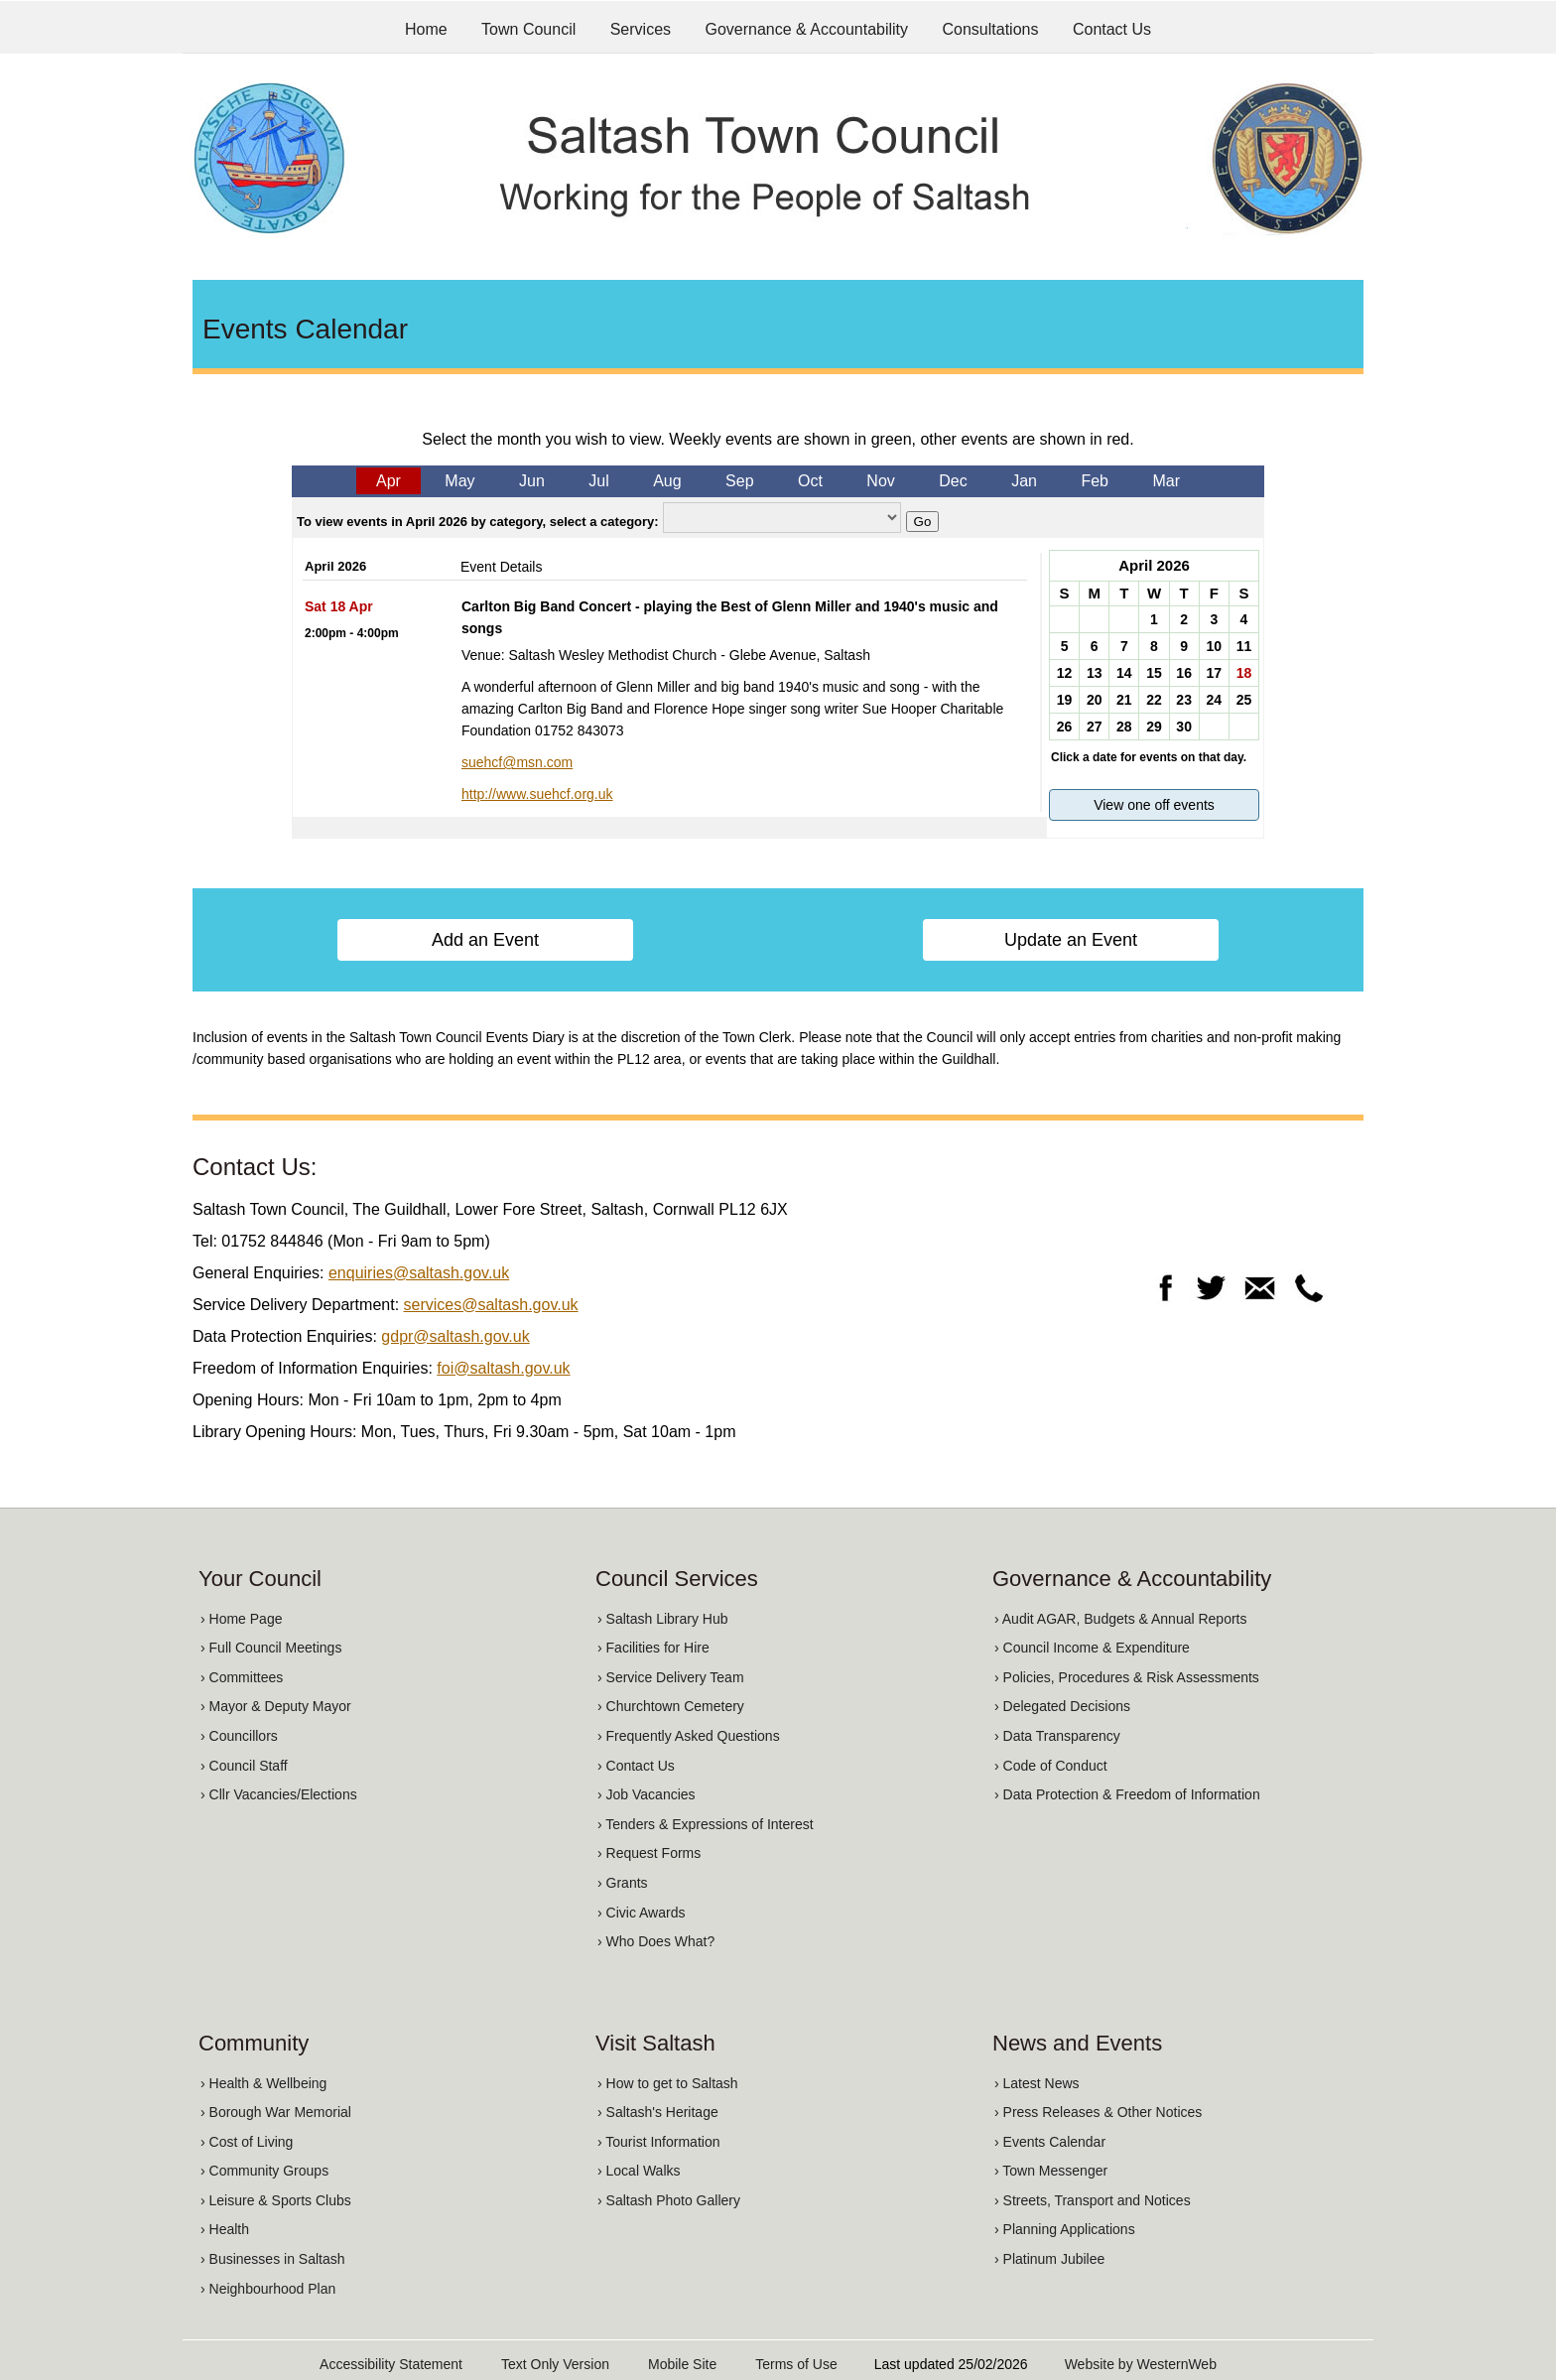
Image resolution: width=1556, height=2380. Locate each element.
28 (1124, 726)
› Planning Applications (1064, 2229)
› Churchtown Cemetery (670, 1706)
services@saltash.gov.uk (491, 1304)
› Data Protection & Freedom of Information (1127, 1794)
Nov (880, 480)
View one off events (1154, 805)
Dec (953, 480)
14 (1124, 673)
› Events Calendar (1049, 2142)
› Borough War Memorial (275, 2112)
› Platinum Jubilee (1049, 2259)
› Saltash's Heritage (657, 2112)
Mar (1166, 480)
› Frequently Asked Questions (688, 1736)
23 (1184, 700)
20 (1094, 700)
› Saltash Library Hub (662, 1619)
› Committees (241, 1677)
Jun (532, 480)
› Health (224, 2229)
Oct (810, 480)
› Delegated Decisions (1062, 1706)
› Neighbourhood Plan (267, 2289)
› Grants (622, 1883)
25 (1244, 700)
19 (1065, 700)
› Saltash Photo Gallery (668, 2200)
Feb (1094, 480)
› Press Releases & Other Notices (1098, 2112)
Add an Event (485, 940)
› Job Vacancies (646, 1794)
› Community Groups (264, 2171)
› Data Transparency (1057, 1736)
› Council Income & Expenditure (1092, 1647)
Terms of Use (796, 2364)
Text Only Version (555, 2364)
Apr (388, 480)
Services (640, 29)
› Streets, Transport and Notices (1092, 2200)
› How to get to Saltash (667, 2083)
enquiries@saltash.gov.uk (418, 1272)
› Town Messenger (1050, 2171)
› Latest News (1037, 2083)
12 (1065, 673)
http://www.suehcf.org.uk (537, 794)
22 (1154, 700)
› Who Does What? (655, 1941)
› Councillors (239, 1736)
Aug (667, 480)
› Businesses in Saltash (272, 2259)
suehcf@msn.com (517, 762)
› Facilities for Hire (653, 1647)
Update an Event (1070, 940)
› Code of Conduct (1050, 1766)
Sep (739, 480)
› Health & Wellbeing (263, 2083)
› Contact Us (636, 1766)
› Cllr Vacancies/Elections (278, 1794)
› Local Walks (639, 2171)
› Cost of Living (246, 2142)
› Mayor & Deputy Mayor (275, 1706)
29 (1154, 726)
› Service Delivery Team (670, 1677)
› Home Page (241, 1619)
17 (1214, 673)
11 (1244, 646)
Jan (1024, 480)
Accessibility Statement (391, 2364)
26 (1065, 726)
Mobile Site (682, 2364)
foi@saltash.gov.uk (503, 1368)
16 (1184, 673)
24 (1214, 700)
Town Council (528, 29)
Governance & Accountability (807, 29)
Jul (598, 480)
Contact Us (1112, 29)
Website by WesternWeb (1141, 2364)
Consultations (991, 29)
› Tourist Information (658, 2142)
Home (426, 29)
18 (1244, 673)
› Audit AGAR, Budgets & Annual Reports (1120, 1619)
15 (1154, 673)
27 (1094, 726)
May (459, 480)
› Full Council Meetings (270, 1647)
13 (1094, 673)
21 (1124, 700)
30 (1184, 726)
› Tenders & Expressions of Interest (705, 1824)
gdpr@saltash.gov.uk (455, 1336)
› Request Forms (649, 1853)
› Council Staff (244, 1766)
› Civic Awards (641, 1912)
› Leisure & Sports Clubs (275, 2200)
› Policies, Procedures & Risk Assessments (1126, 1677)
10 (1214, 646)
